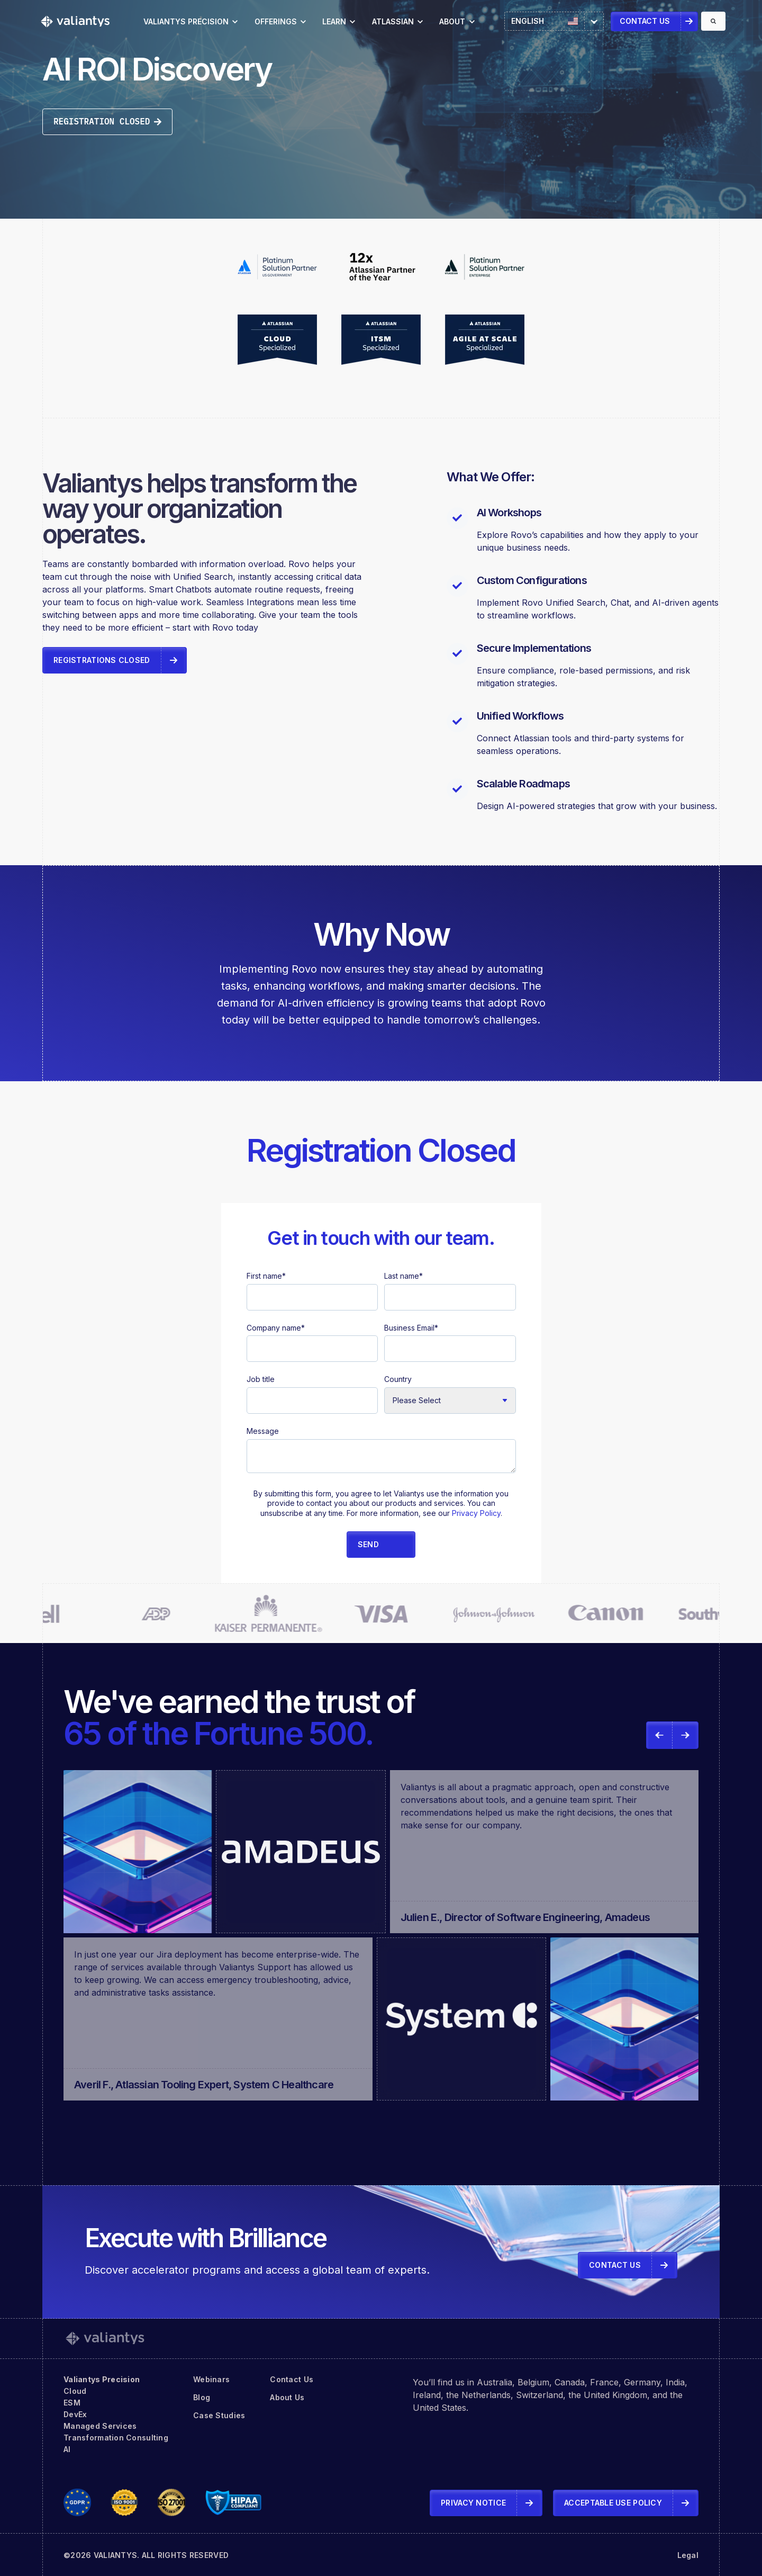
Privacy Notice (473, 2502)
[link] (75, 20)
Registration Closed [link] (107, 121)
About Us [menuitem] (287, 2397)
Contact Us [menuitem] (291, 2379)
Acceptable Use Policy (613, 2502)
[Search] (713, 21)
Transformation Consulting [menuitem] (116, 2437)
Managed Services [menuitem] (100, 2425)
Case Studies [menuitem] (219, 2415)
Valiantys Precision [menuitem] (102, 2379)
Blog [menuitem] (201, 2397)
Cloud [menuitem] (75, 2390)
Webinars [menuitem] (211, 2379)
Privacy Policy (476, 1513)
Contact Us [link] (645, 20)
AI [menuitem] (67, 2449)
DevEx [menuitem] (75, 2414)
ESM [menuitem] (72, 2402)
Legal (687, 2555)
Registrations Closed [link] (101, 660)
